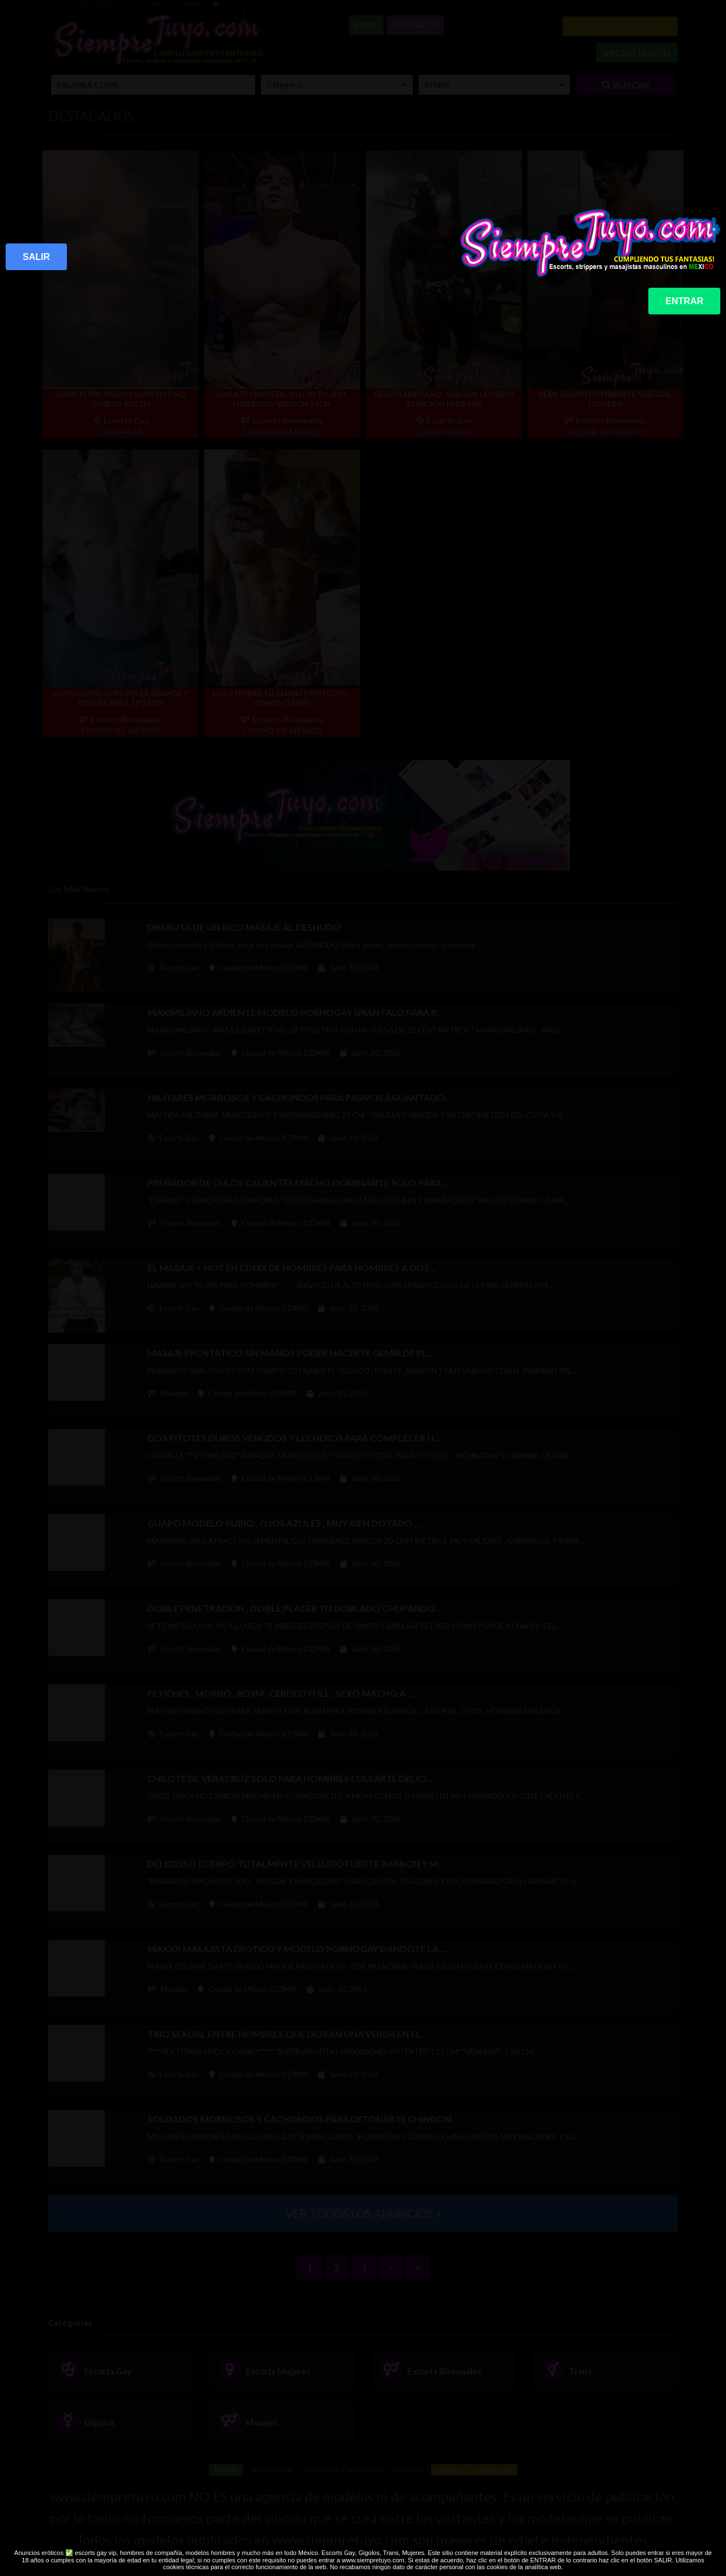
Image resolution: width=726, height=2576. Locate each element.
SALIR (36, 257)
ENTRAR (684, 301)
